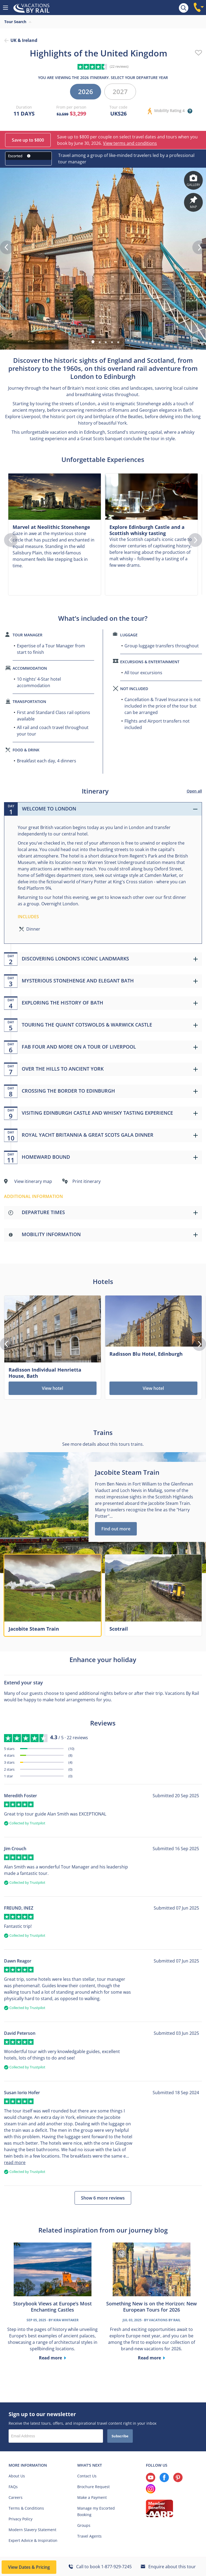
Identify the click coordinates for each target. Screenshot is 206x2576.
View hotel (52, 1388)
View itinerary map (33, 1181)
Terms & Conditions (26, 2508)
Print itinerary (86, 1181)
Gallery (193, 180)
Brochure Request (93, 2486)
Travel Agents (89, 2536)
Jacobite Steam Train (34, 1629)
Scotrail (118, 1629)
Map (193, 202)
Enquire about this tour (172, 2567)
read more (14, 2162)
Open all (194, 791)
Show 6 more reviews (103, 2198)
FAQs (13, 2486)
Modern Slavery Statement (32, 2529)
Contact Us (87, 2475)
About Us (17, 2475)
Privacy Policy (20, 2518)
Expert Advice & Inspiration (33, 2540)
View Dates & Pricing (29, 2567)
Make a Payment (92, 2497)
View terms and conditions (130, 143)
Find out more (115, 1529)
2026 (85, 91)
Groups (83, 2525)
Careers (16, 2497)
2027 (120, 91)
